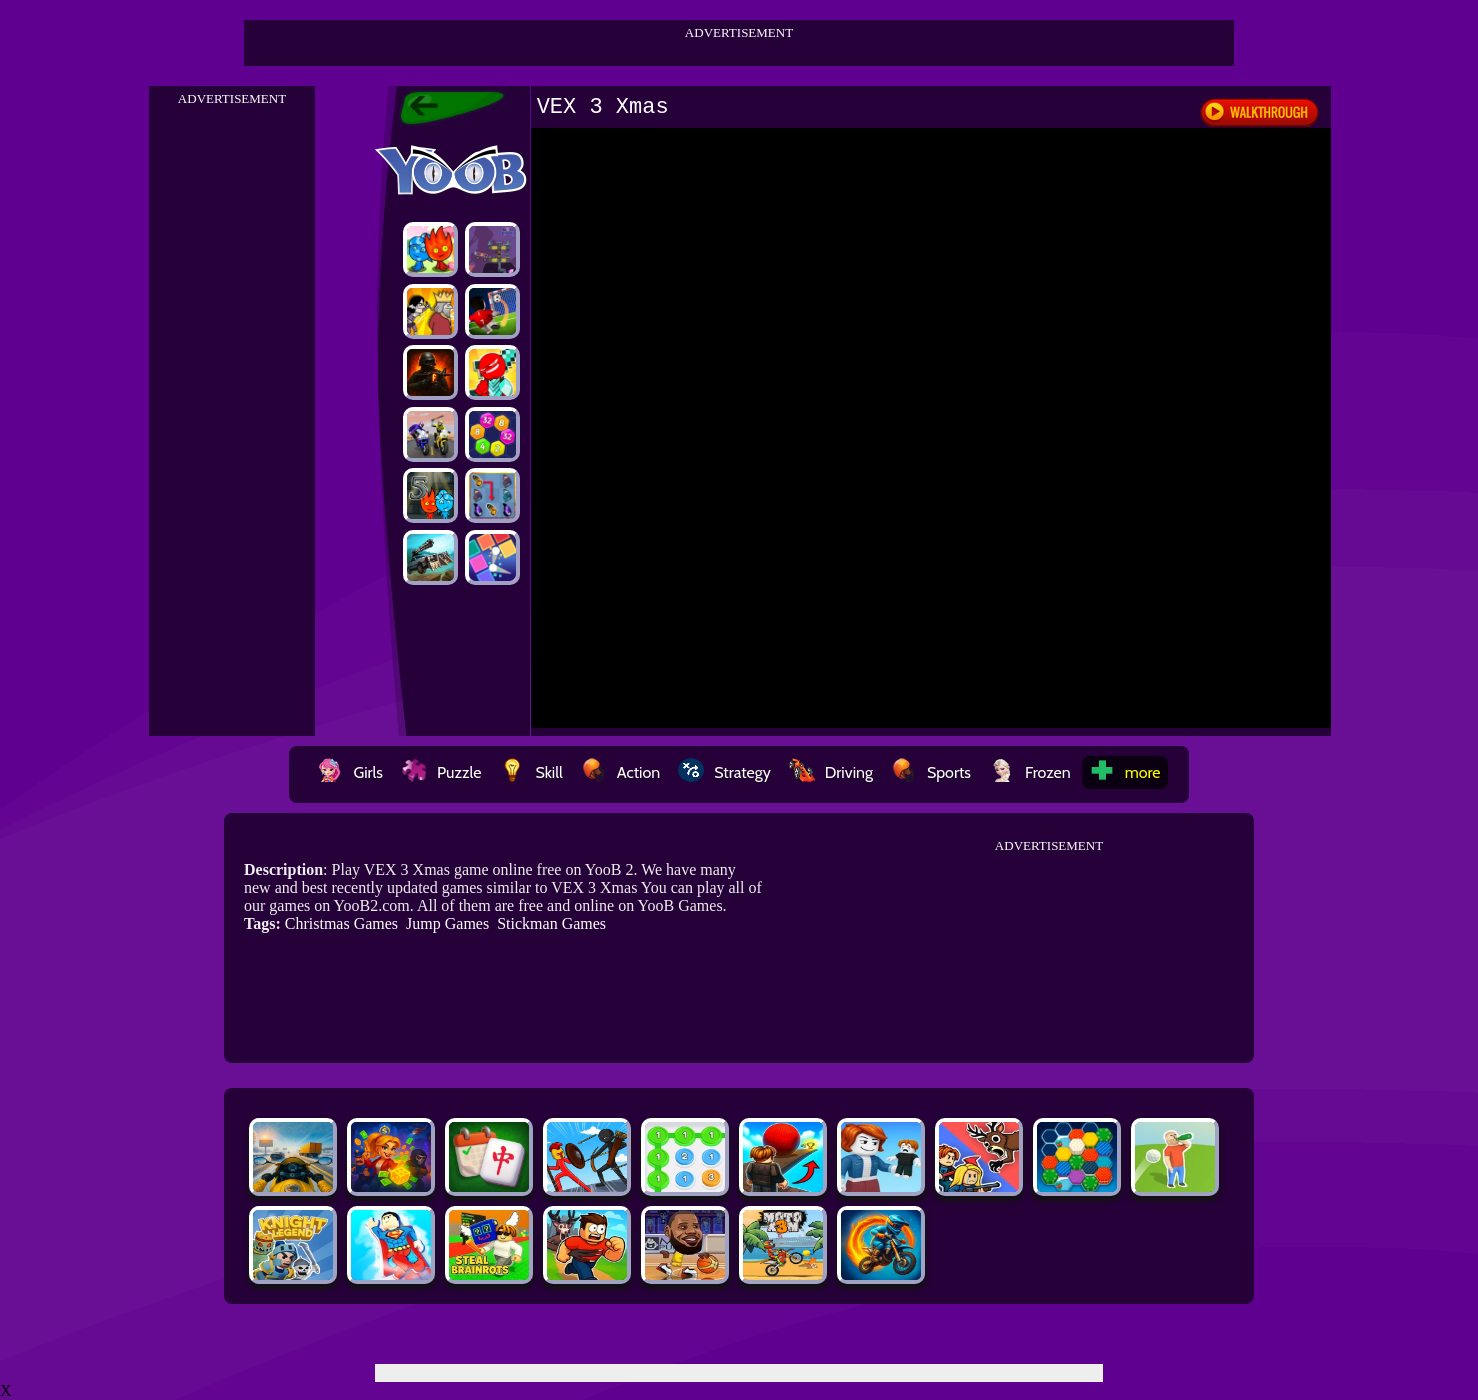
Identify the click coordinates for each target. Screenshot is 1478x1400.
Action (620, 772)
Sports (931, 772)
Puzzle (441, 772)
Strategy (724, 772)
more (1125, 772)
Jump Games (447, 923)
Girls (350, 772)
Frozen (1030, 772)
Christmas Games (341, 923)
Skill (530, 772)
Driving (831, 772)
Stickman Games (551, 923)
